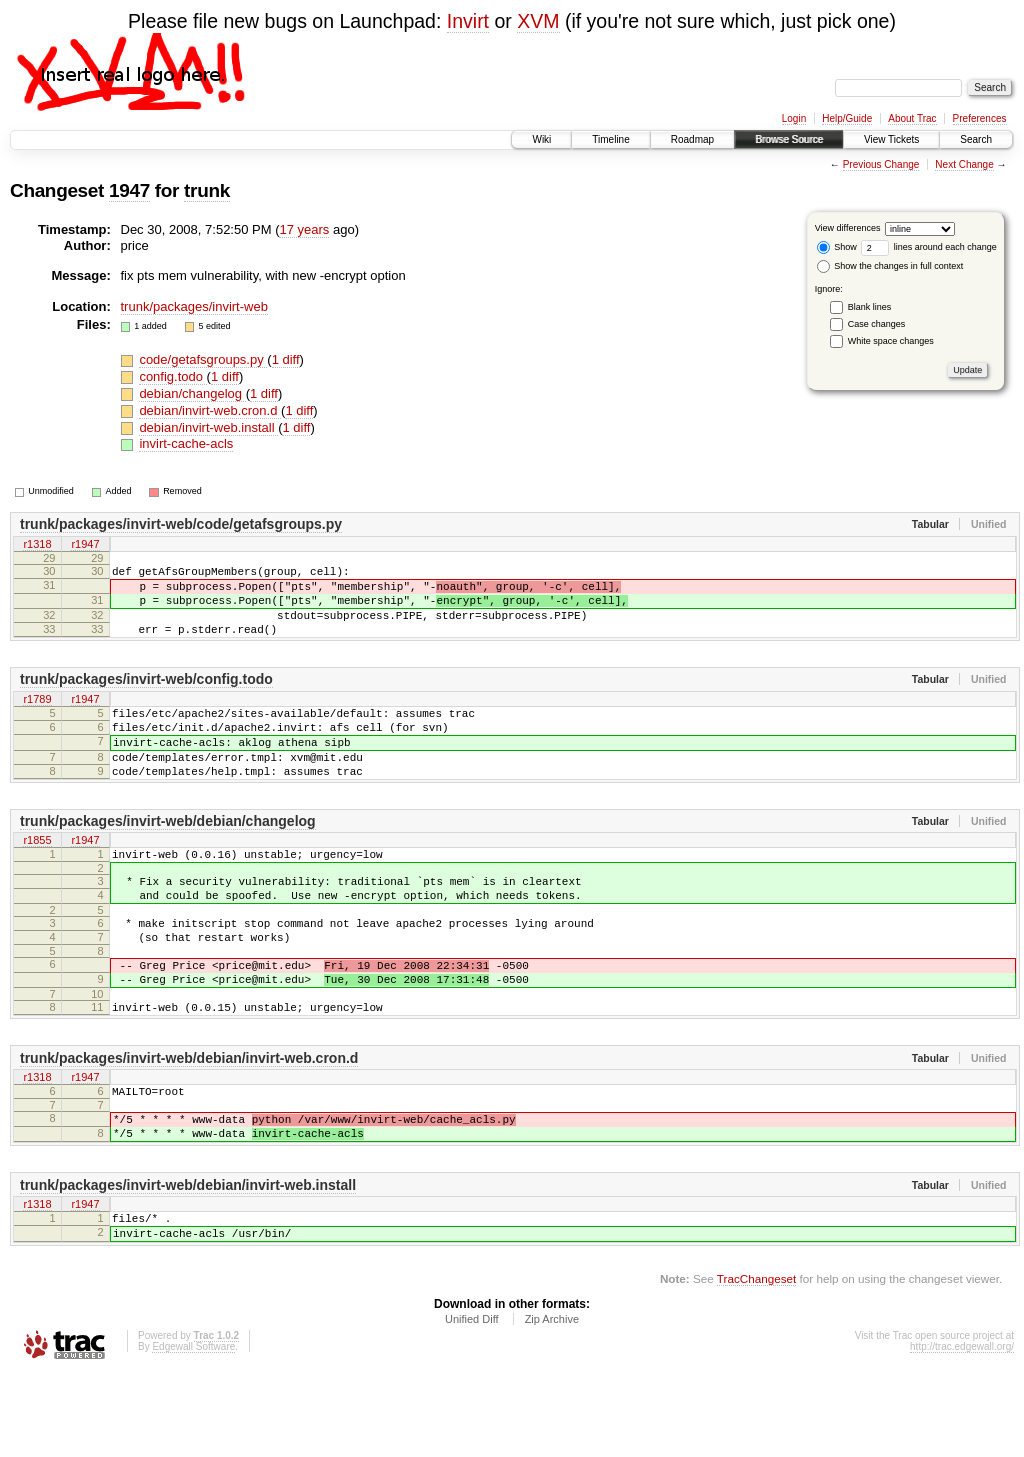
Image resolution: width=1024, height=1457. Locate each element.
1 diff (286, 359)
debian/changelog (192, 393)
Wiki (541, 139)
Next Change (964, 164)
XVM (538, 21)
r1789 (37, 718)
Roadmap (692, 139)
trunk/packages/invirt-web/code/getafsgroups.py (181, 524)
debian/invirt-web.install (208, 427)
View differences (848, 228)
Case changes (877, 324)
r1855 (37, 878)
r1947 (85, 545)
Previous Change (881, 164)
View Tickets (891, 139)
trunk (207, 190)
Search (976, 139)
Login (794, 118)
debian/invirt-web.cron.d (210, 410)
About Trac (912, 118)
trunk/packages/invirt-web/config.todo (146, 697)
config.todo (172, 376)
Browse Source (789, 139)
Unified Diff (472, 1403)
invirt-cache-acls (186, 443)
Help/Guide (847, 118)
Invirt (468, 21)
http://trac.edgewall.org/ (962, 1430)
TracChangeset (756, 1362)
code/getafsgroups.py (203, 359)
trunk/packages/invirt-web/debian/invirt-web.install (188, 1260)
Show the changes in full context (890, 266)
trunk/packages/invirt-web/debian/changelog (168, 857)
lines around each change (929, 247)
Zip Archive (552, 1403)
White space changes (891, 341)
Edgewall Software (193, 1430)
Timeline (610, 139)
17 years (304, 229)
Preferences (980, 118)
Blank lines (870, 307)
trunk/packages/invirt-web (194, 306)
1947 (129, 190)
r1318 (37, 545)
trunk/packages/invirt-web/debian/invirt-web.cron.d (189, 1121)
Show (837, 247)
